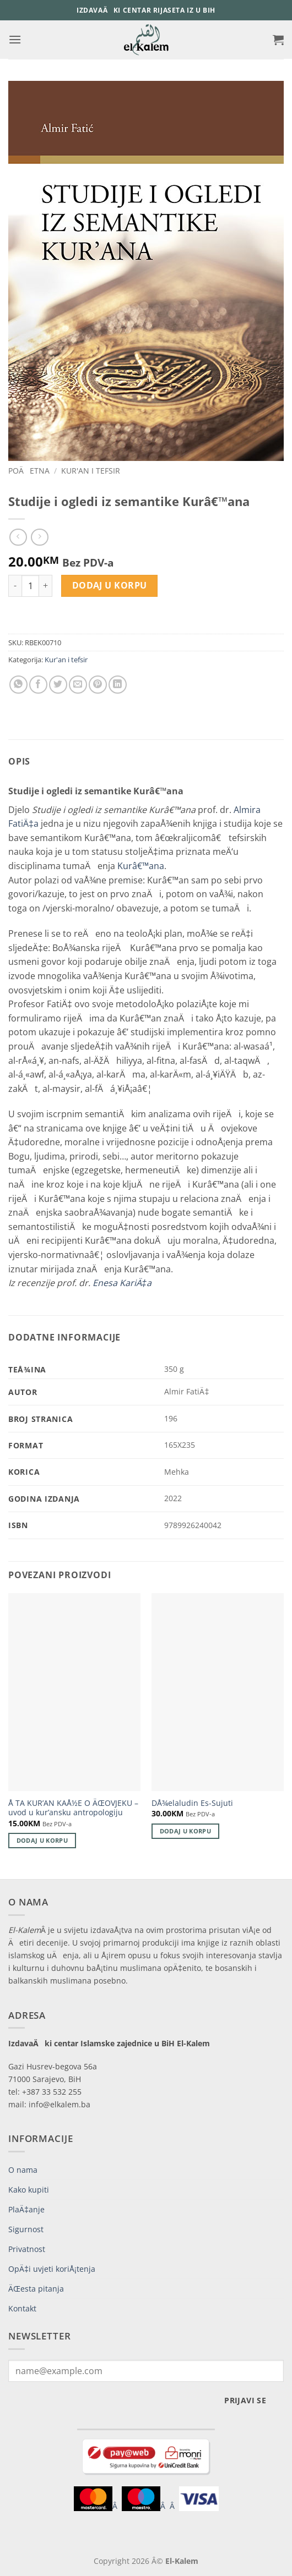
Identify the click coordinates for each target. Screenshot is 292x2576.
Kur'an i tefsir (90, 470)
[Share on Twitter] (58, 684)
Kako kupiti (28, 2189)
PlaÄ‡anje (26, 2209)
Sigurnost (26, 2229)
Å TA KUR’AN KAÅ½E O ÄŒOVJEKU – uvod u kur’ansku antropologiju (73, 1807)
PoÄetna (29, 470)
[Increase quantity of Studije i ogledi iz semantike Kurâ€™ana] (45, 586)
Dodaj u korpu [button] (42, 1840)
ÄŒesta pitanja (36, 2288)
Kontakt (22, 2308)
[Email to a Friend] (78, 684)
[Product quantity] (30, 586)
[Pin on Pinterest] (98, 684)
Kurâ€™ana (140, 866)
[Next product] (17, 537)
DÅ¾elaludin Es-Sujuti (192, 1803)
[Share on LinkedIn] (118, 684)
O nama (22, 2170)
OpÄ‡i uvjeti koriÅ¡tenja (51, 2269)
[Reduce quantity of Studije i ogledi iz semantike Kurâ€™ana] (14, 586)
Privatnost (26, 2249)
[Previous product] (39, 537)
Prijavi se (245, 2400)
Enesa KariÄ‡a (122, 1283)
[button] (14, 39)
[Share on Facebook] (38, 684)
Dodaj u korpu (109, 585)
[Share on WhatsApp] (18, 684)
